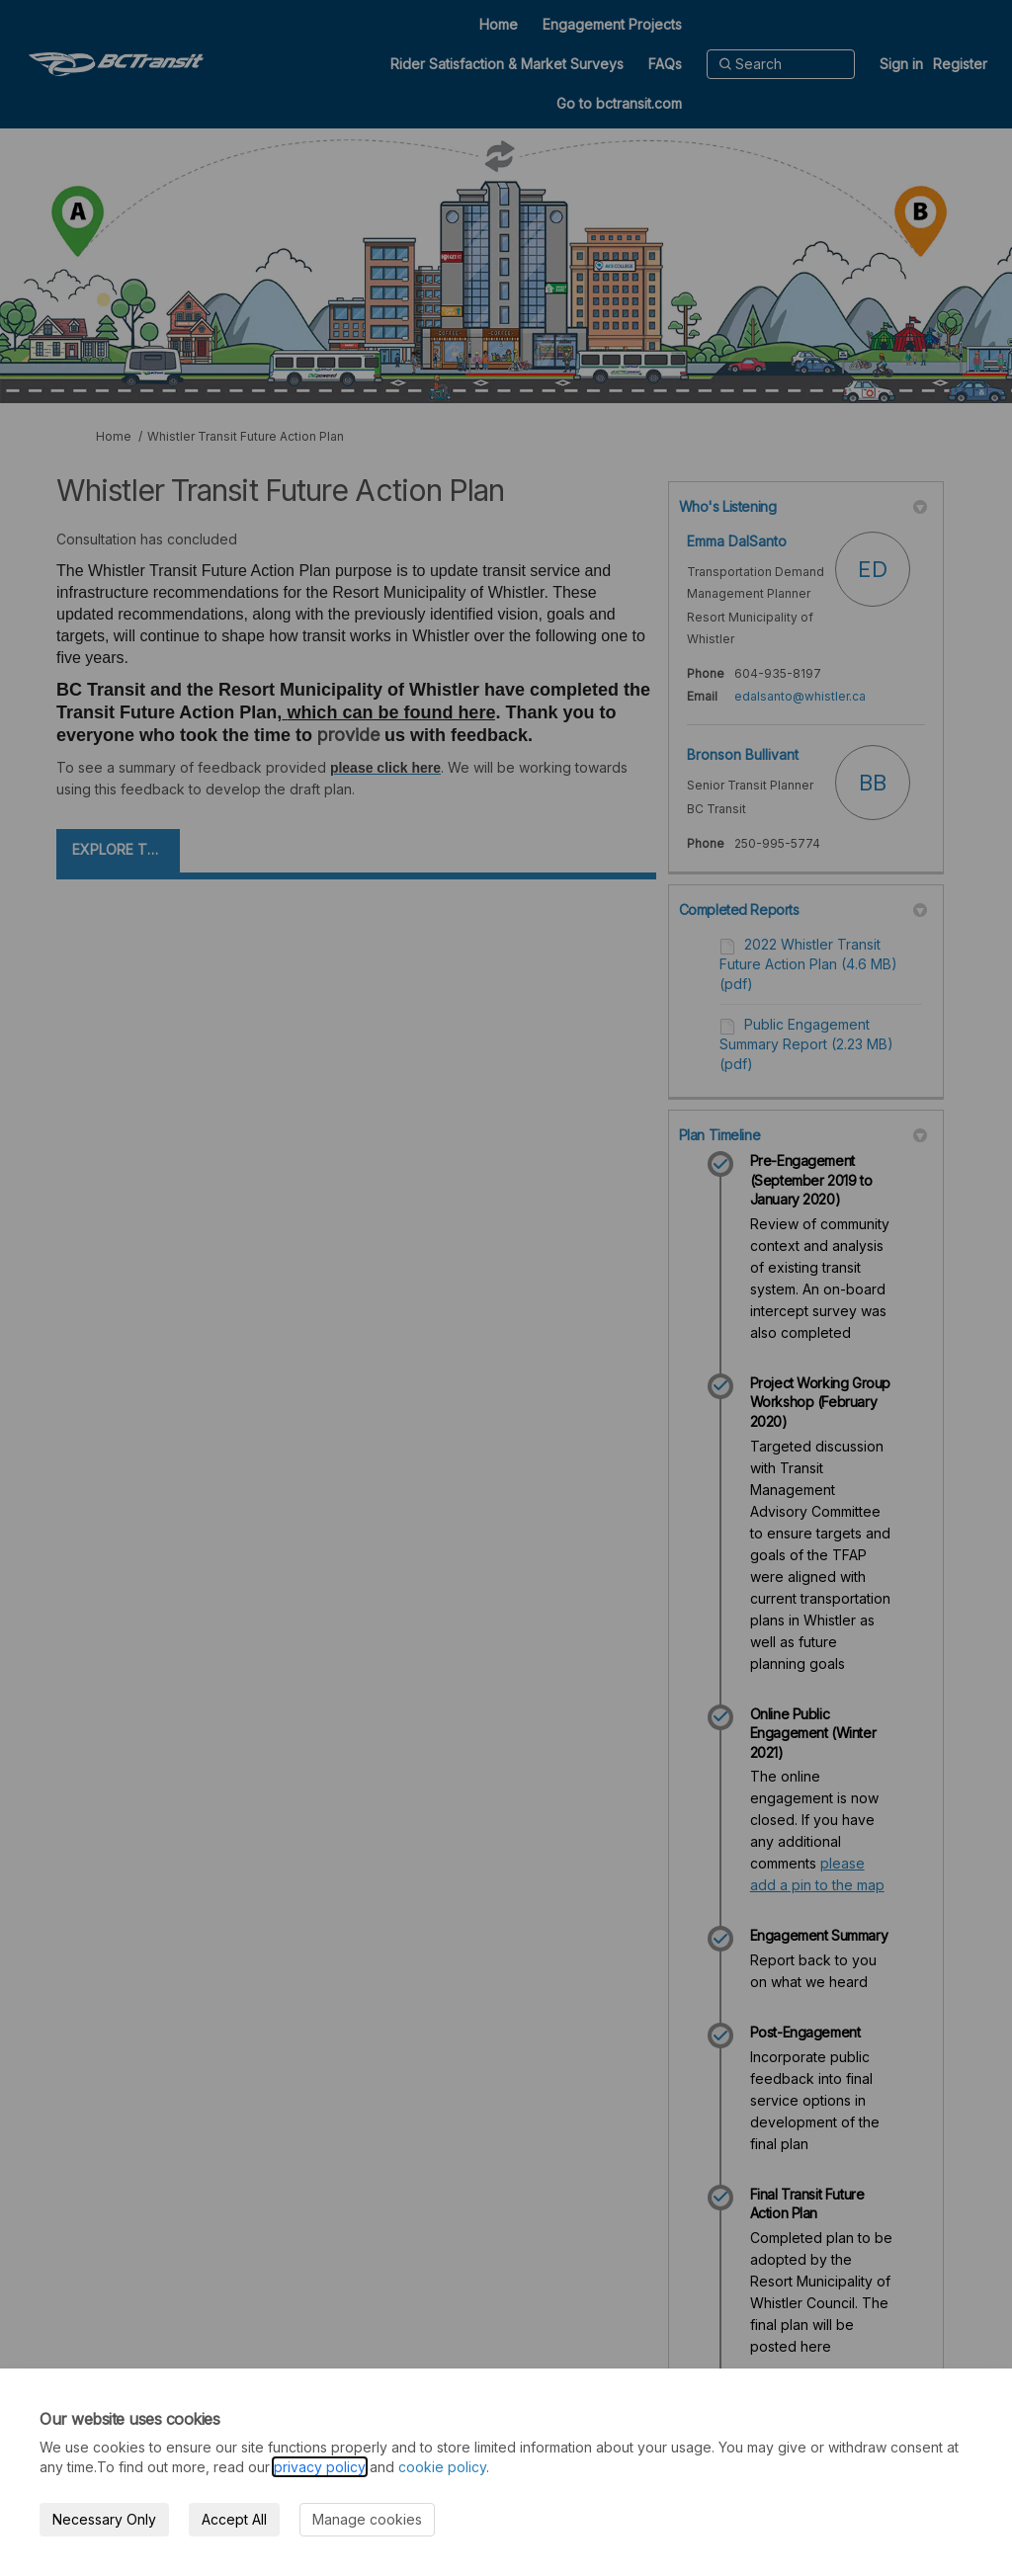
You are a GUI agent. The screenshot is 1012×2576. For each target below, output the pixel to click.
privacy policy (320, 2466)
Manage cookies (367, 2519)
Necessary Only (104, 2519)
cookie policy (442, 2466)
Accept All (234, 2519)
